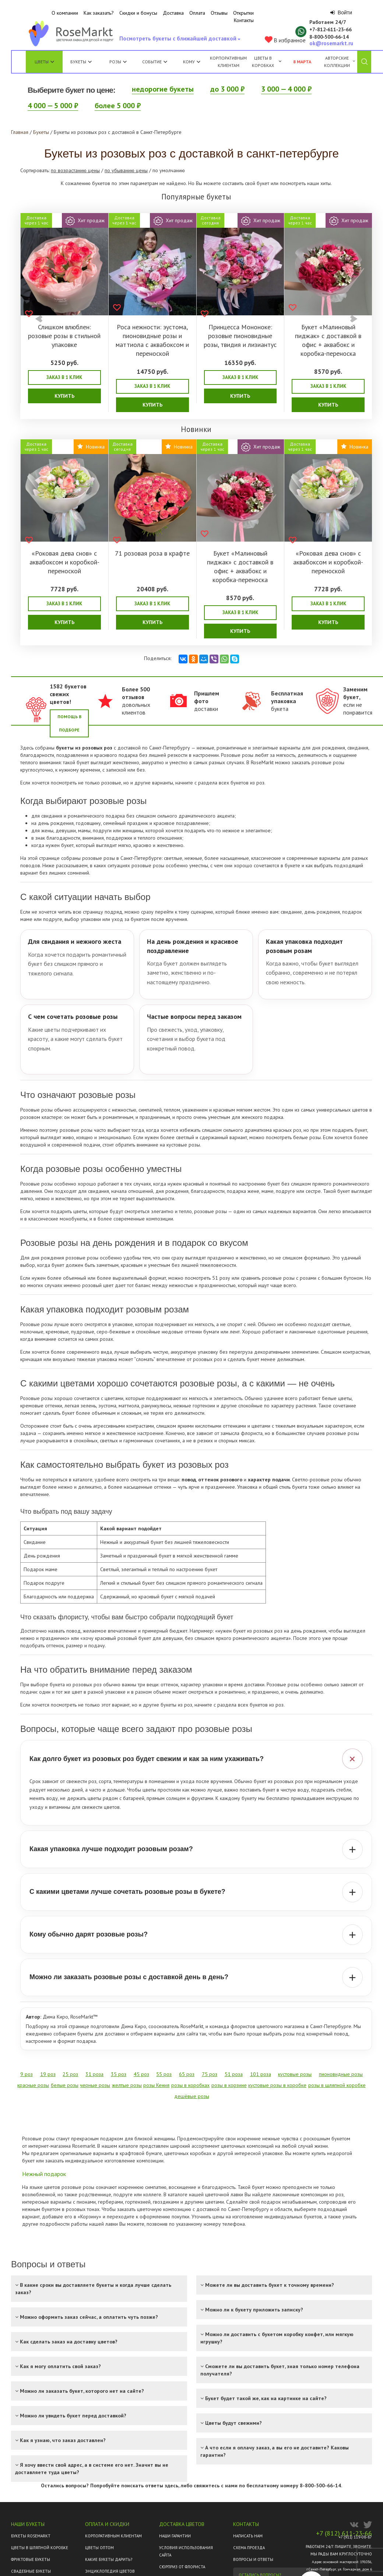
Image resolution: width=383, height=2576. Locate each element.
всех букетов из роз (241, 782)
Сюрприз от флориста (182, 2566)
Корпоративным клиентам (228, 61)
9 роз (26, 2074)
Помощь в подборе (69, 723)
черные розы (95, 2085)
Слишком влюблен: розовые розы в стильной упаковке (64, 336)
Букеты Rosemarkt (30, 2535)
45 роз (141, 2074)
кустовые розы (183, 1144)
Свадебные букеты (31, 2571)
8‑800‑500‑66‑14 (329, 36)
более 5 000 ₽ (118, 105)
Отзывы (219, 13)
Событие (154, 61)
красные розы (33, 2085)
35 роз (118, 2074)
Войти (341, 12)
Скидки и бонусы (138, 13)
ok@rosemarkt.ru (331, 43)
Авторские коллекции (339, 61)
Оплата (197, 13)
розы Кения (156, 2085)
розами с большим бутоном (331, 1278)
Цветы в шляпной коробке (39, 2547)
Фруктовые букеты (30, 2559)
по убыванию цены (126, 170)
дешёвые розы (191, 2096)
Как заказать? (99, 13)
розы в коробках (190, 2085)
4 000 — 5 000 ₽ (53, 105)
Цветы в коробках (263, 61)
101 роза (260, 2074)
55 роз (164, 2074)
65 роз (186, 2074)
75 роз (209, 2074)
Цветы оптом (99, 2547)
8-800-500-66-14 (320, 2485)
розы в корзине (229, 2085)
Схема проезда (249, 2547)
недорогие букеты (163, 89)
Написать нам (248, 2535)
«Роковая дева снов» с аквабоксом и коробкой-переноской (64, 562)
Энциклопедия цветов (110, 2571)
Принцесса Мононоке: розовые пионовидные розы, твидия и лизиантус (240, 336)
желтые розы (127, 2085)
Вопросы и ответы (253, 2559)
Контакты (244, 20)
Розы (115, 61)
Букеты (78, 61)
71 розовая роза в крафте (152, 553)
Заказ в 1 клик (64, 377)
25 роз (70, 2074)
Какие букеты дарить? (108, 2559)
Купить (64, 396)
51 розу (221, 1278)
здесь (171, 2485)
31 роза (94, 2074)
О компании (65, 13)
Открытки (243, 13)
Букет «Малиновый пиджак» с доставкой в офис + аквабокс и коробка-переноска (328, 340)
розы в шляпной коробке (337, 2085)
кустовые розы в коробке (277, 2085)
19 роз (48, 2074)
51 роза (234, 2074)
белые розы (307, 1137)
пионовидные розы (341, 2074)
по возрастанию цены (75, 170)
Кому (191, 61)
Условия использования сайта (186, 2551)
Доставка (173, 13)
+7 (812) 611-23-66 (344, 2533)
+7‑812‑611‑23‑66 (330, 29)
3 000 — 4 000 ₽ (286, 89)
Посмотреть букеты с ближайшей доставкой (179, 40)
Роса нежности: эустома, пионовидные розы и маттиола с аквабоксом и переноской (152, 340)
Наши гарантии (175, 2535)
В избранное (285, 40)
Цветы (42, 61)
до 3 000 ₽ (227, 89)
